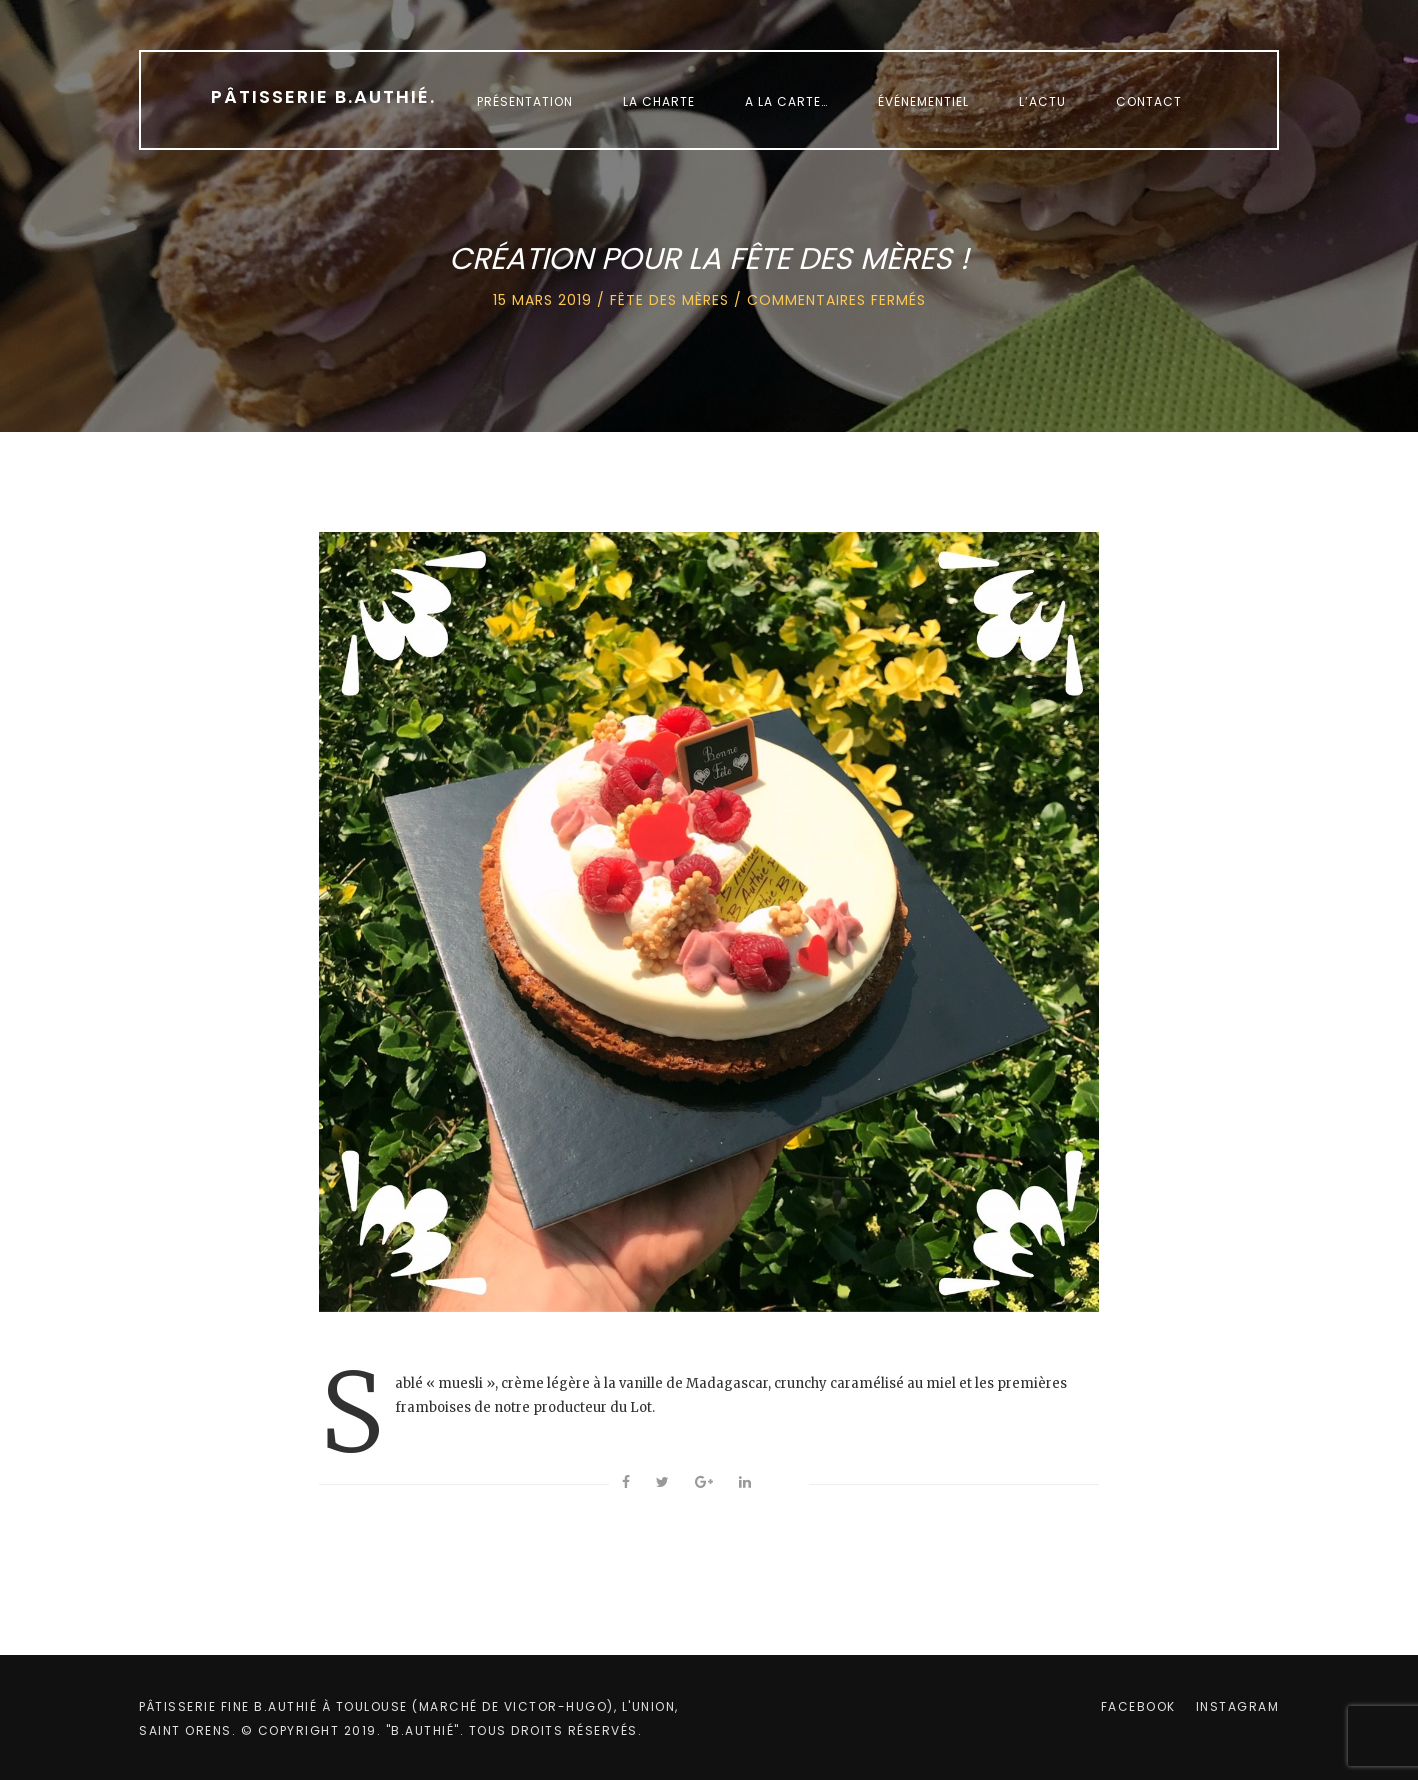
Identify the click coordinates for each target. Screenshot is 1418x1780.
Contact (1149, 101)
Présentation (525, 101)
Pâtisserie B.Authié (323, 96)
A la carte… (786, 101)
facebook (1138, 1706)
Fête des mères (669, 300)
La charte (659, 101)
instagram (1238, 1706)
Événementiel (923, 101)
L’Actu (1042, 101)
